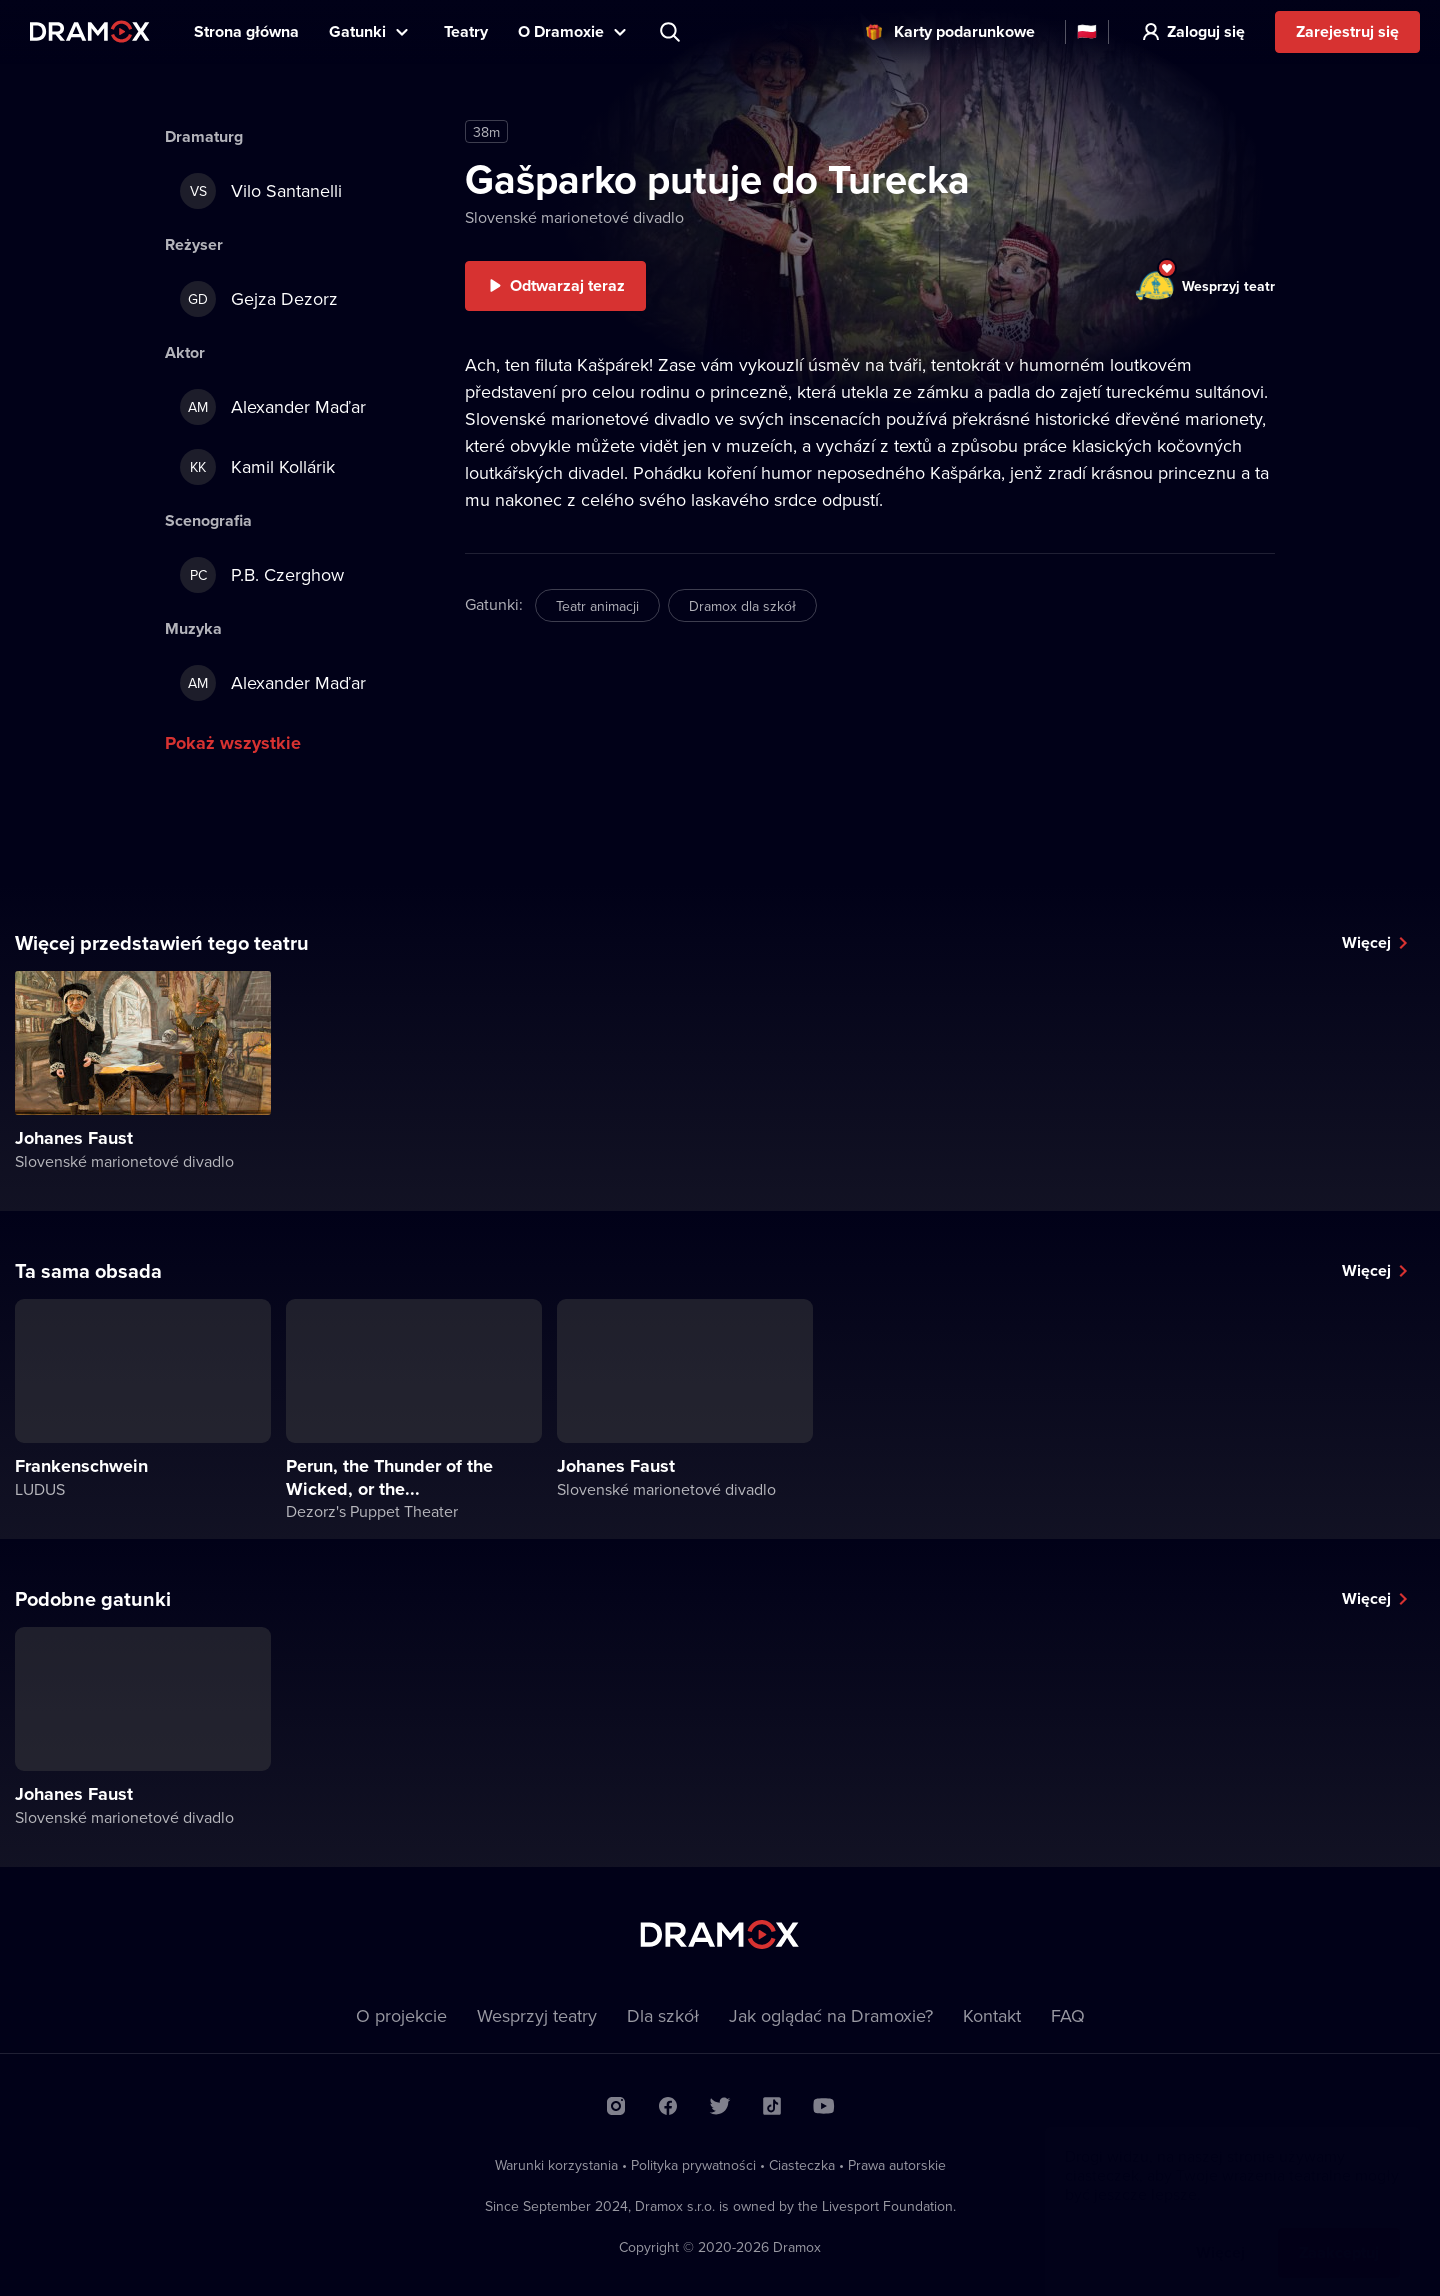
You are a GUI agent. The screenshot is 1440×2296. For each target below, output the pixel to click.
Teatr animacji (597, 606)
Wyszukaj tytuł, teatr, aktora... (672, 32)
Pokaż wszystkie (233, 743)
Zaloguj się (1206, 31)
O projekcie (401, 2015)
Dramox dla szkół (742, 606)
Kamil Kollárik (257, 467)
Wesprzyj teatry (537, 2015)
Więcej (1366, 942)
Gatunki (357, 31)
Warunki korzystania (556, 2165)
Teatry (466, 31)
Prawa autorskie (897, 2165)
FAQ (1068, 2015)
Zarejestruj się (1347, 31)
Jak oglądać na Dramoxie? (831, 2015)
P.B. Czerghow (262, 575)
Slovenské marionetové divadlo (574, 217)
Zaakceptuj (1339, 2232)
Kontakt (992, 2015)
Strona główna (246, 31)
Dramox (90, 31)
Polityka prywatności (693, 2165)
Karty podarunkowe (964, 31)
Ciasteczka (802, 2165)
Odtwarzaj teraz (567, 285)
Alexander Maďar (273, 407)
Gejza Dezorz (259, 299)
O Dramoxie (561, 31)
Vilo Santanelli (261, 191)
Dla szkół (663, 2015)
